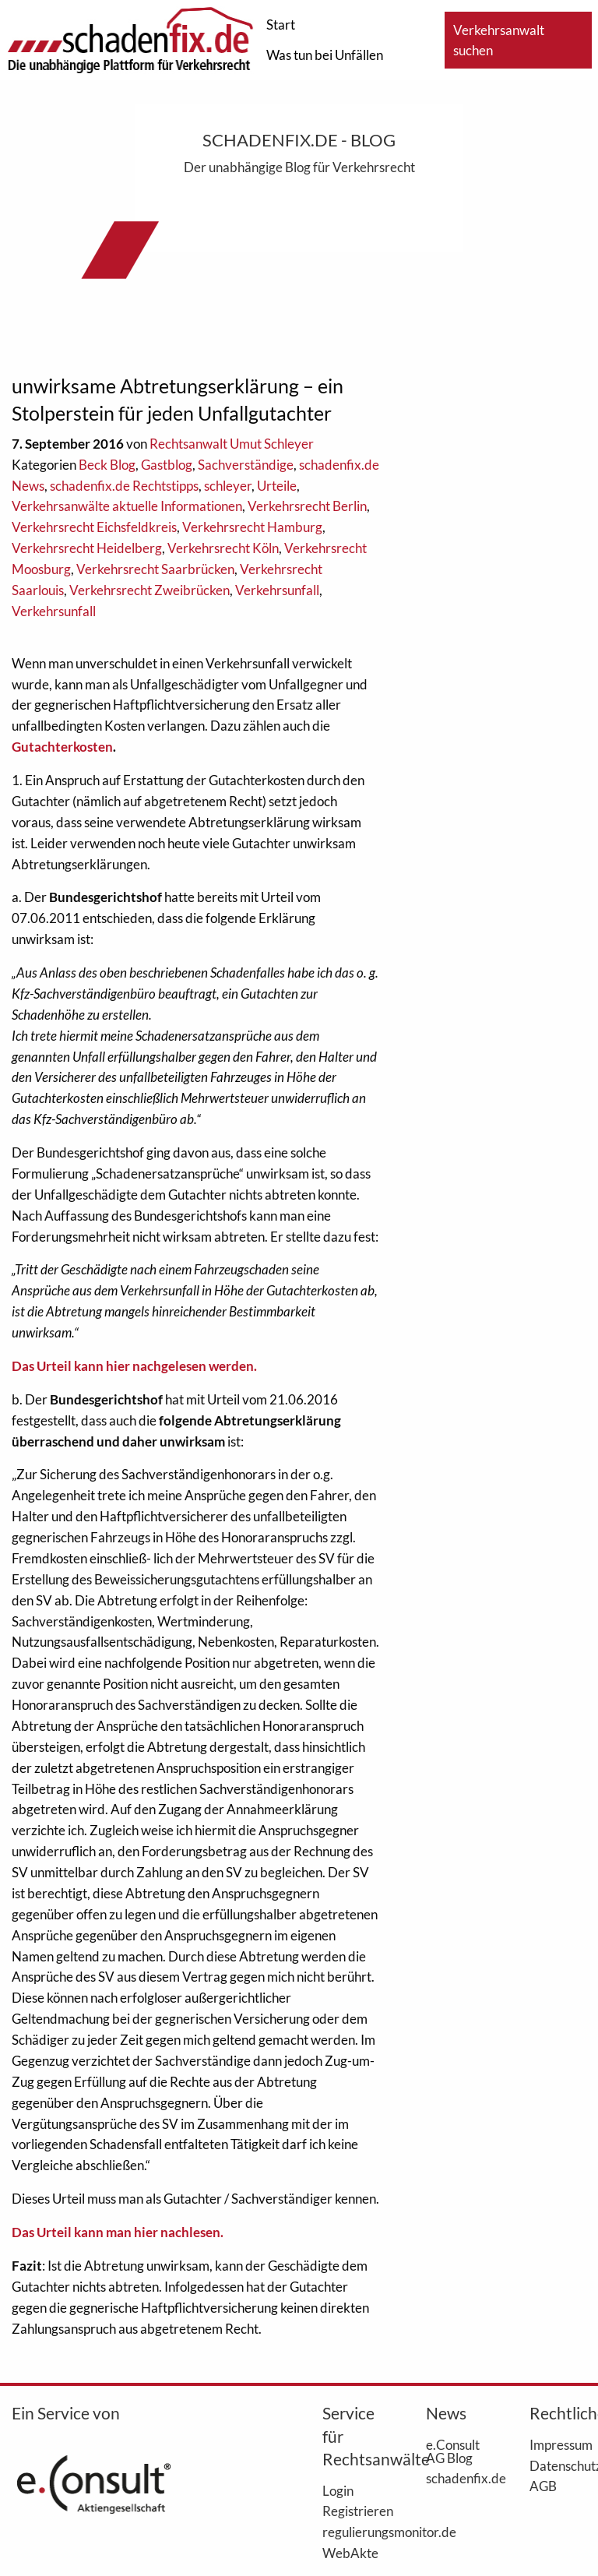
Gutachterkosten (62, 746)
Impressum (557, 2444)
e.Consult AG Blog (453, 2451)
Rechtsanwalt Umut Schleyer (232, 443)
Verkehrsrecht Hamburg (252, 527)
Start (280, 24)
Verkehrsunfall (277, 590)
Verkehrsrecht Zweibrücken (149, 590)
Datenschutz (557, 2465)
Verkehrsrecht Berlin (307, 506)
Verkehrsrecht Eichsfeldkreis (94, 527)
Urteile (277, 485)
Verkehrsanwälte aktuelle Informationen (127, 506)
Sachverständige (246, 464)
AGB (543, 2485)
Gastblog (166, 464)
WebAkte (350, 2552)
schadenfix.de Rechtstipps (124, 485)
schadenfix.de (454, 2478)
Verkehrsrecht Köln (223, 548)
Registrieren (350, 2510)
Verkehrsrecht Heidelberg (87, 548)
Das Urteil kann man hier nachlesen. (117, 2232)
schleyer (228, 485)
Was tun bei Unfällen (324, 55)
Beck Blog (107, 464)
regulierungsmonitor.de (350, 2531)
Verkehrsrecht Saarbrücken (155, 569)
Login (338, 2490)
